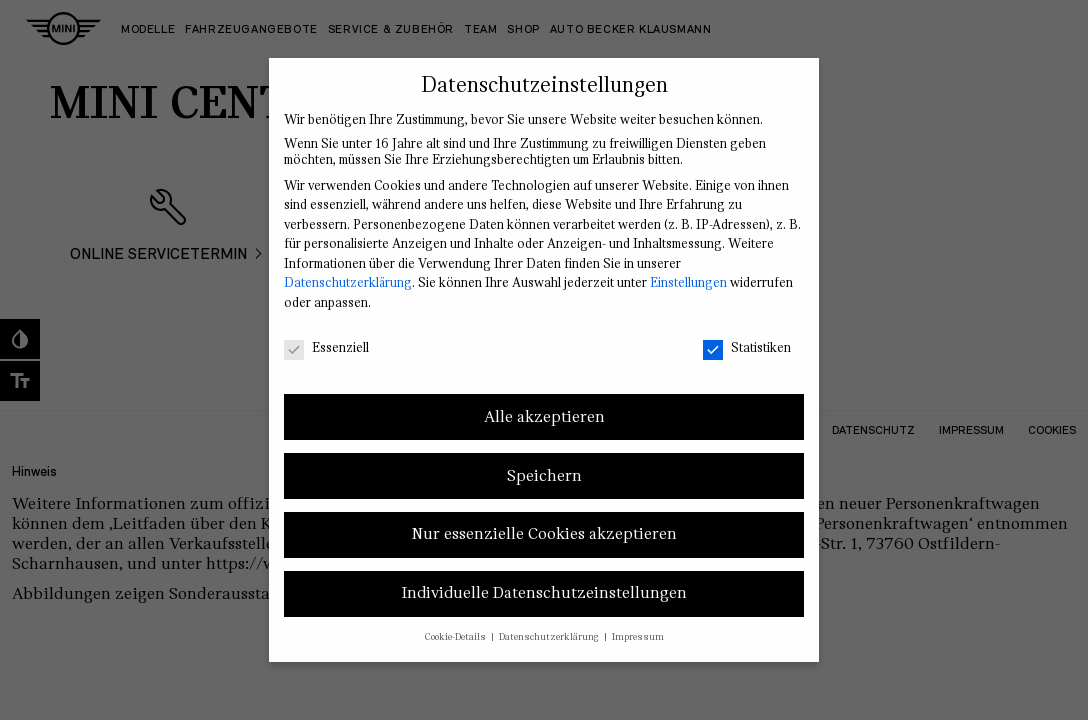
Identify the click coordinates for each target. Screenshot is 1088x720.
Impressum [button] (638, 637)
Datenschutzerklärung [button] (550, 637)
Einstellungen (688, 283)
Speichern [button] (544, 476)
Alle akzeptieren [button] (544, 417)
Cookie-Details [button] (457, 637)
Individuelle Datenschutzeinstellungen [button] (544, 593)
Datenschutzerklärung (348, 283)
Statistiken (747, 348)
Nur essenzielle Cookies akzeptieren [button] (544, 534)
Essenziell (326, 348)
